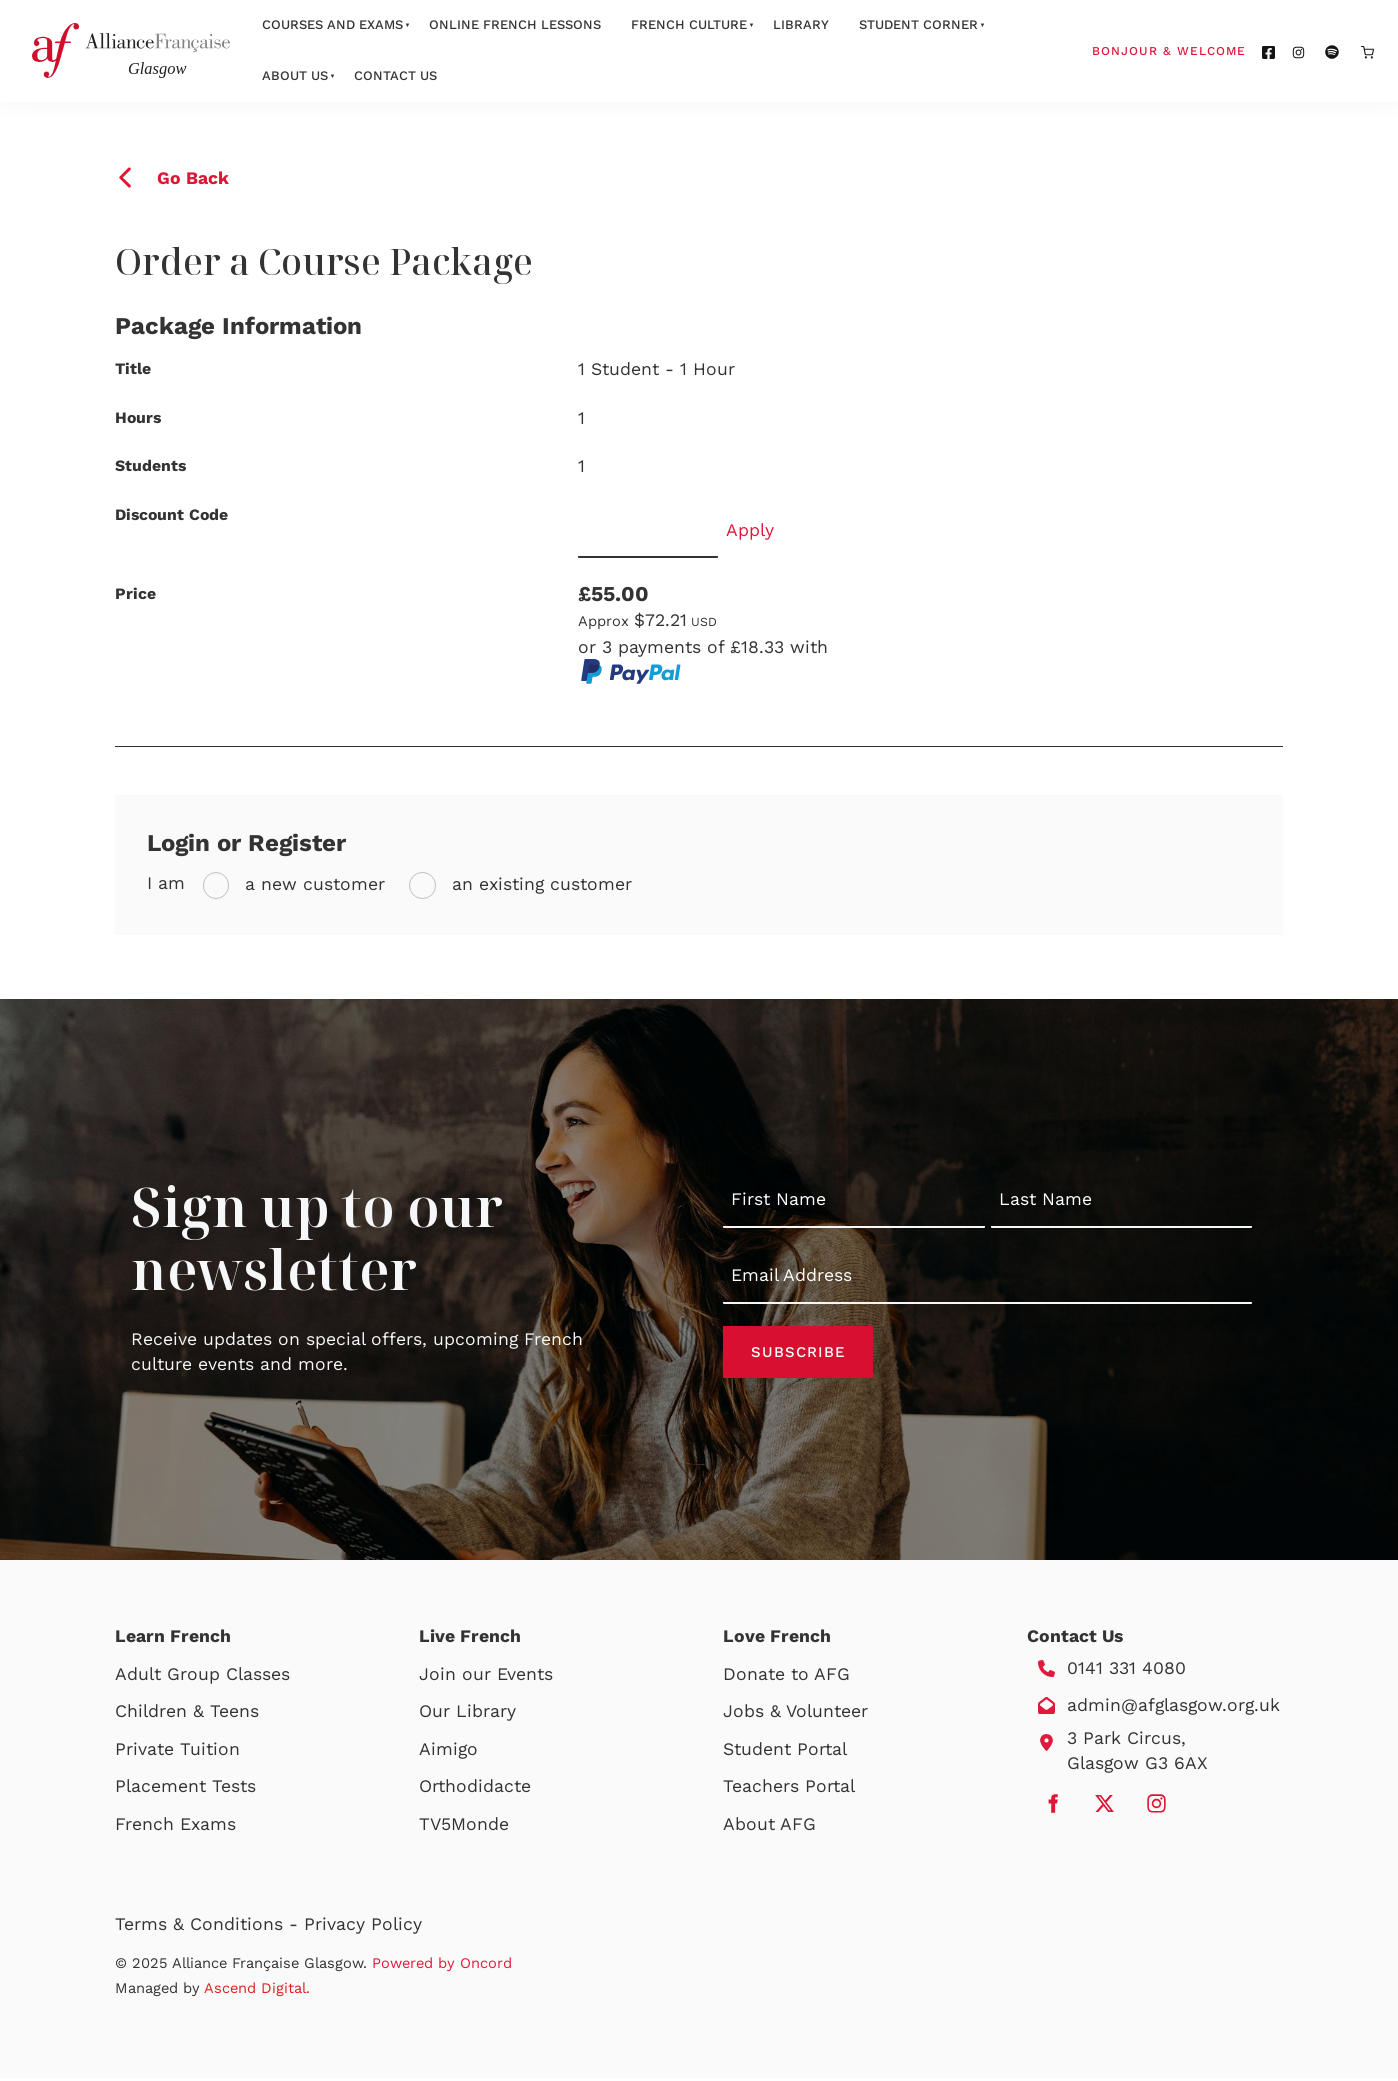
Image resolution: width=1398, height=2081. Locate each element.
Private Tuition (177, 1752)
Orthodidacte (475, 1790)
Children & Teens (187, 1714)
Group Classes (228, 1677)
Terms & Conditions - (209, 1927)
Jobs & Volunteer (795, 1714)
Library (801, 24)
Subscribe (798, 1353)
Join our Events (486, 1677)
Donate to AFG (786, 1677)
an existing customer (539, 884)
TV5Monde (464, 1827)
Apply (750, 530)
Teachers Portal (789, 1790)
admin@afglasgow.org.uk (1173, 1708)
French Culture (689, 24)
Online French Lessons (515, 24)
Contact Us (395, 75)
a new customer (312, 884)
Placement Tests (185, 1790)
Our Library (467, 1714)
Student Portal (785, 1752)
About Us (295, 75)
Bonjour (1207, 50)
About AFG (769, 1827)
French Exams (175, 1827)
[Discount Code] (648, 530)
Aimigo (448, 1752)
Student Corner (918, 24)
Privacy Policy (363, 1927)
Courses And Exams (332, 24)
